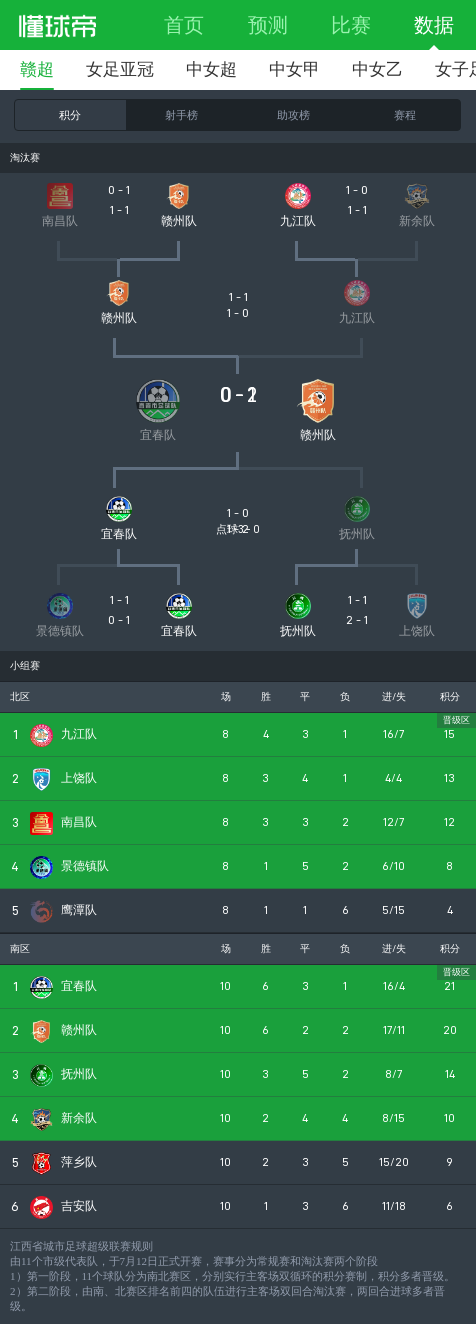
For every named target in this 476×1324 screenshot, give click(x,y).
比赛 (351, 25)
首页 (184, 25)
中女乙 (377, 69)
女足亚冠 (120, 69)
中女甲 (294, 69)
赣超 (37, 69)
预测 (268, 25)
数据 (434, 25)
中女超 (211, 69)
